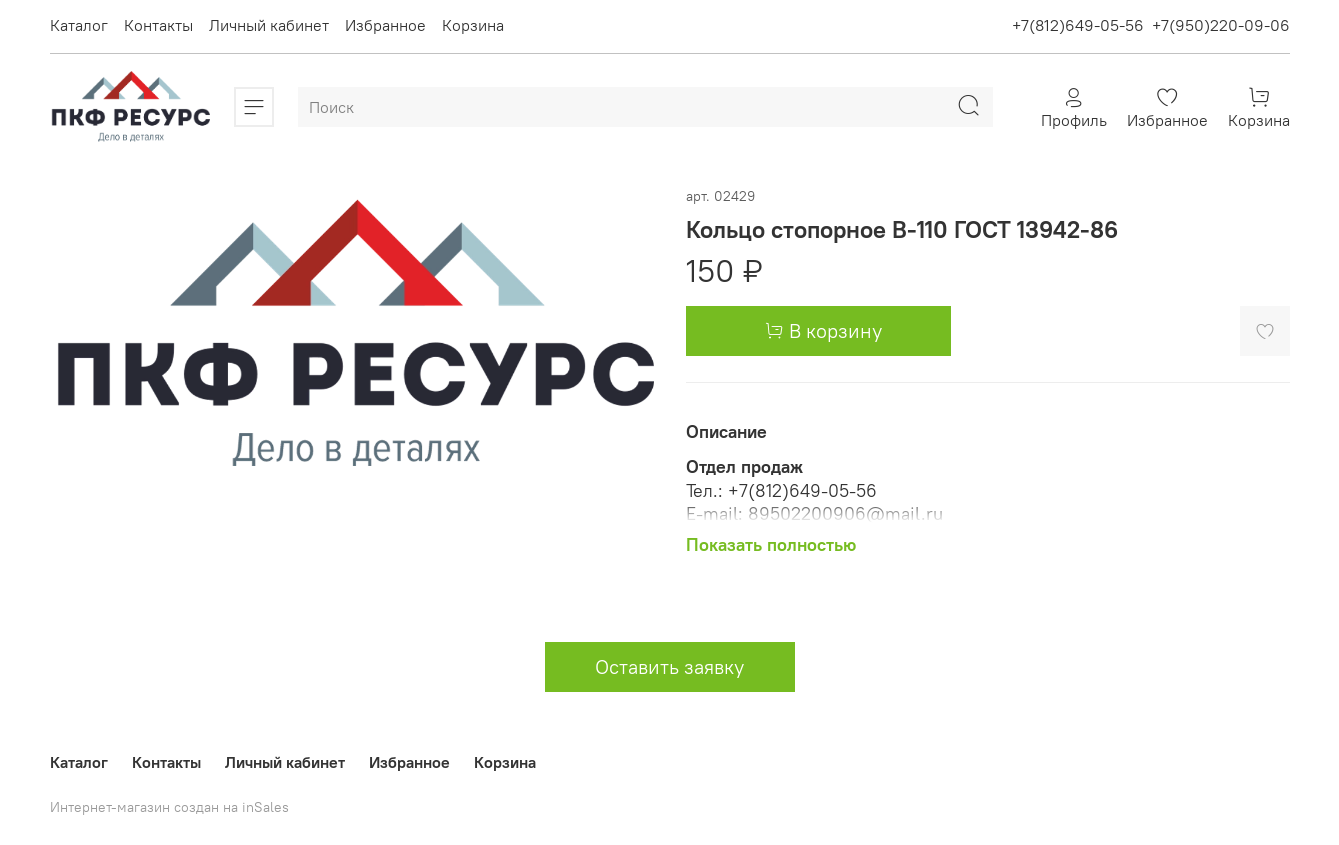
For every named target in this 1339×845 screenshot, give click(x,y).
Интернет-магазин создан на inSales (169, 807)
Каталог (79, 25)
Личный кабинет (269, 25)
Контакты (158, 25)
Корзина (473, 25)
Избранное (385, 25)
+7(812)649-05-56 (1078, 25)
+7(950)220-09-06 (1221, 25)
